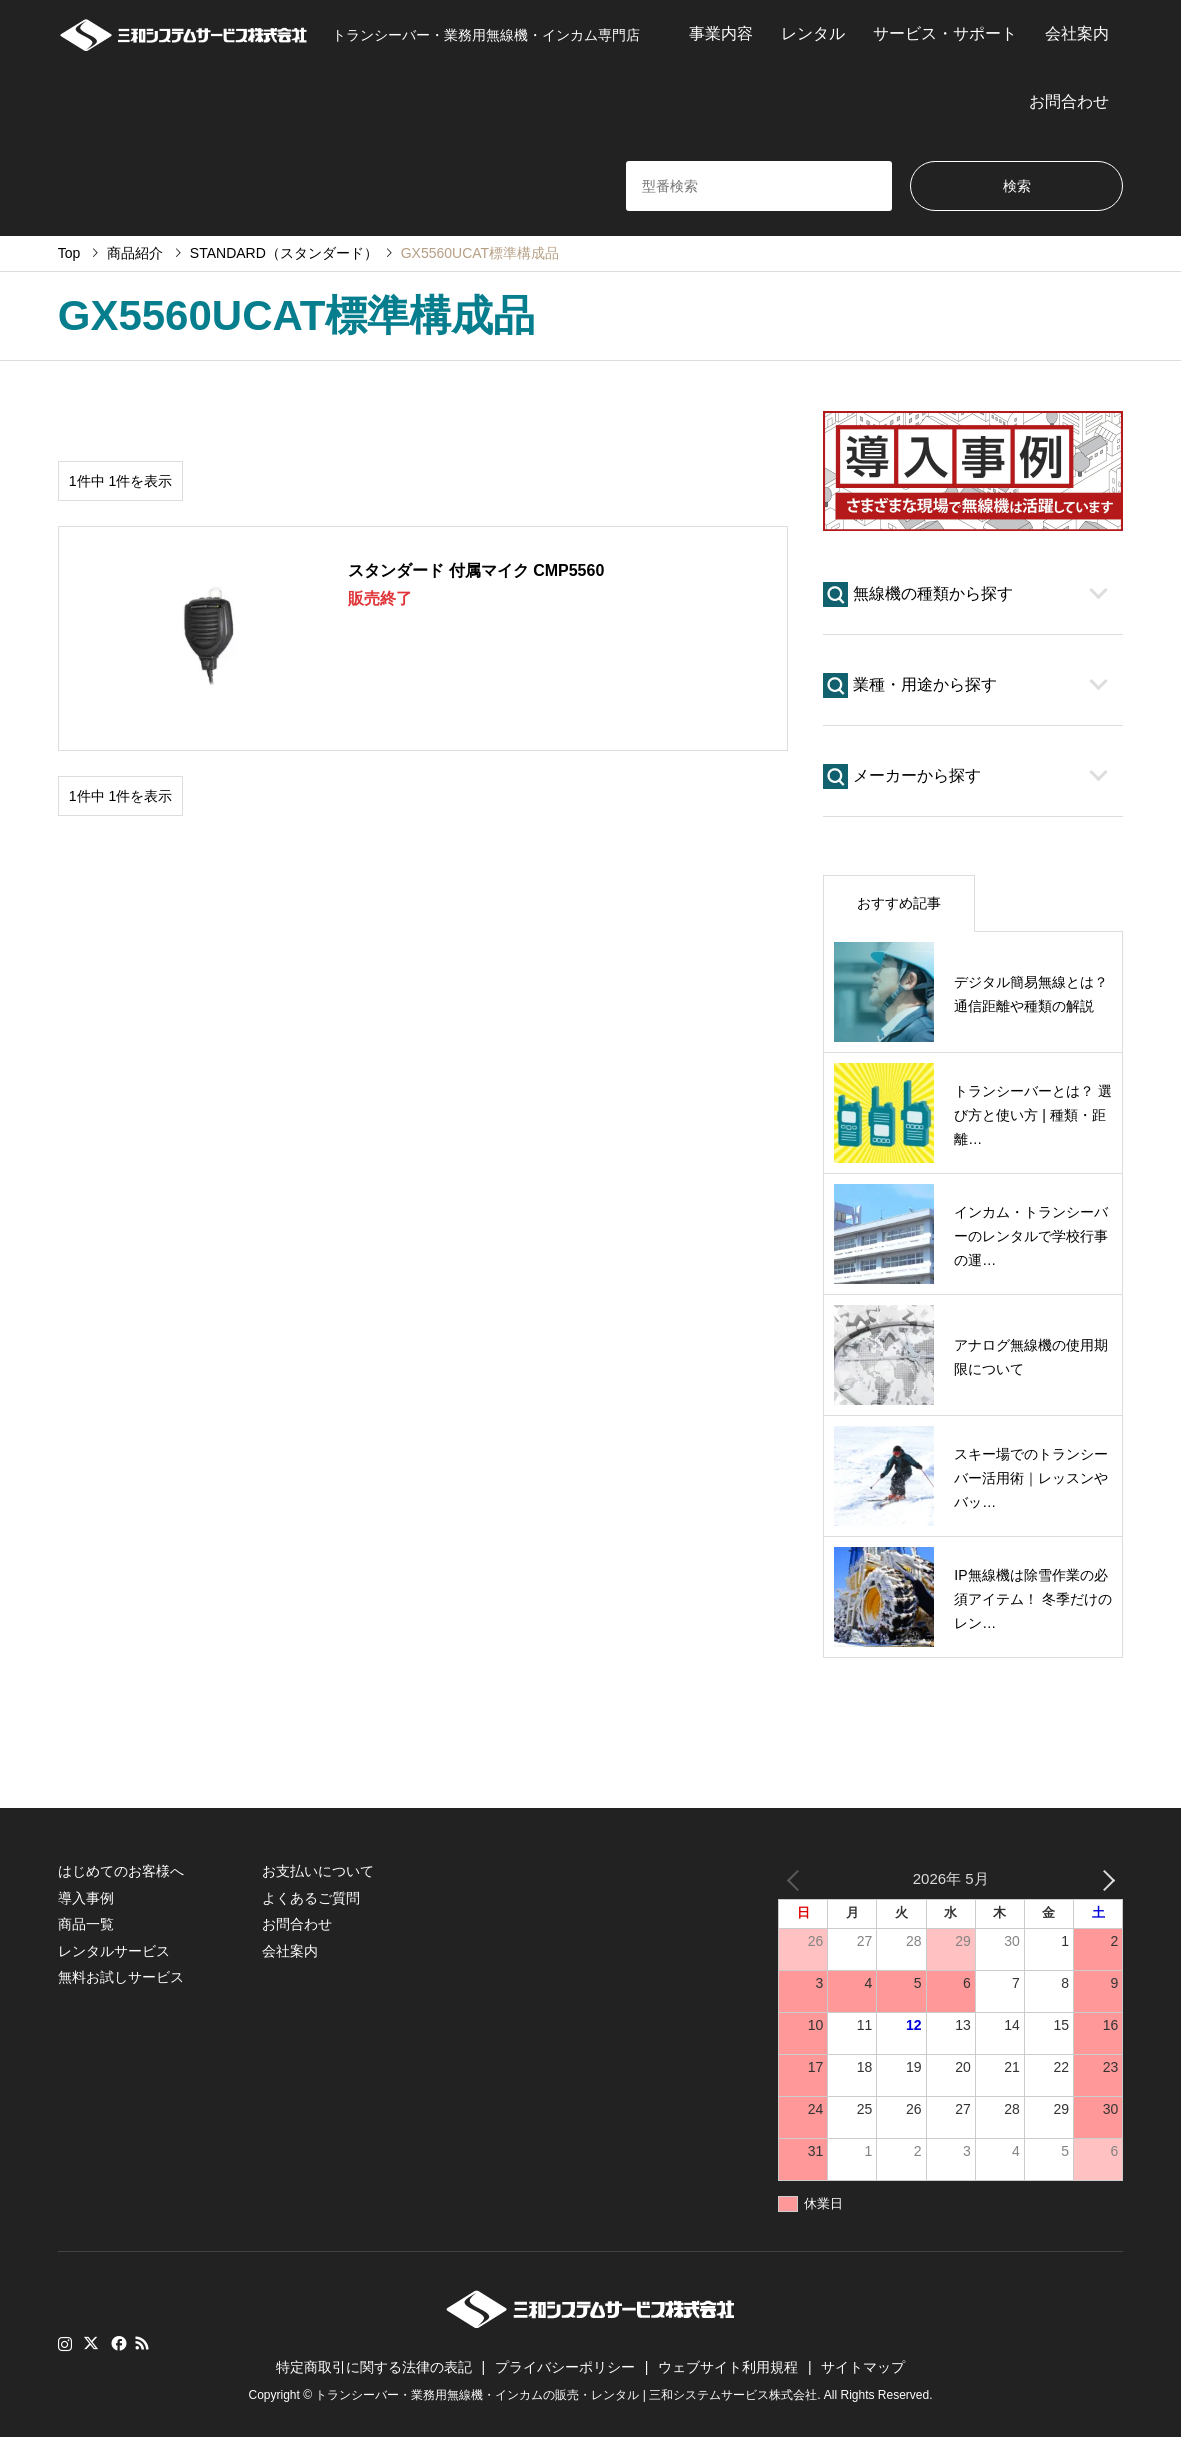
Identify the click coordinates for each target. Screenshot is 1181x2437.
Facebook (117, 2343)
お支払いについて (318, 1871)
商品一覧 (86, 1924)
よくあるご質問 (311, 1898)
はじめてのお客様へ (121, 1871)
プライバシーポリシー (565, 2367)
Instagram (65, 2343)
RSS (142, 2343)
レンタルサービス (114, 1951)
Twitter (91, 2343)
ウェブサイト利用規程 (728, 2367)
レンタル (813, 33)
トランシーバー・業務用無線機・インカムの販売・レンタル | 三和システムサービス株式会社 (566, 2396)
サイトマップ (863, 2367)
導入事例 (86, 1898)
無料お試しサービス (121, 1977)
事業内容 (721, 33)
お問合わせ (1069, 101)
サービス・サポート (945, 33)
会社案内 (1077, 33)
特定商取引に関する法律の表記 (374, 2367)
